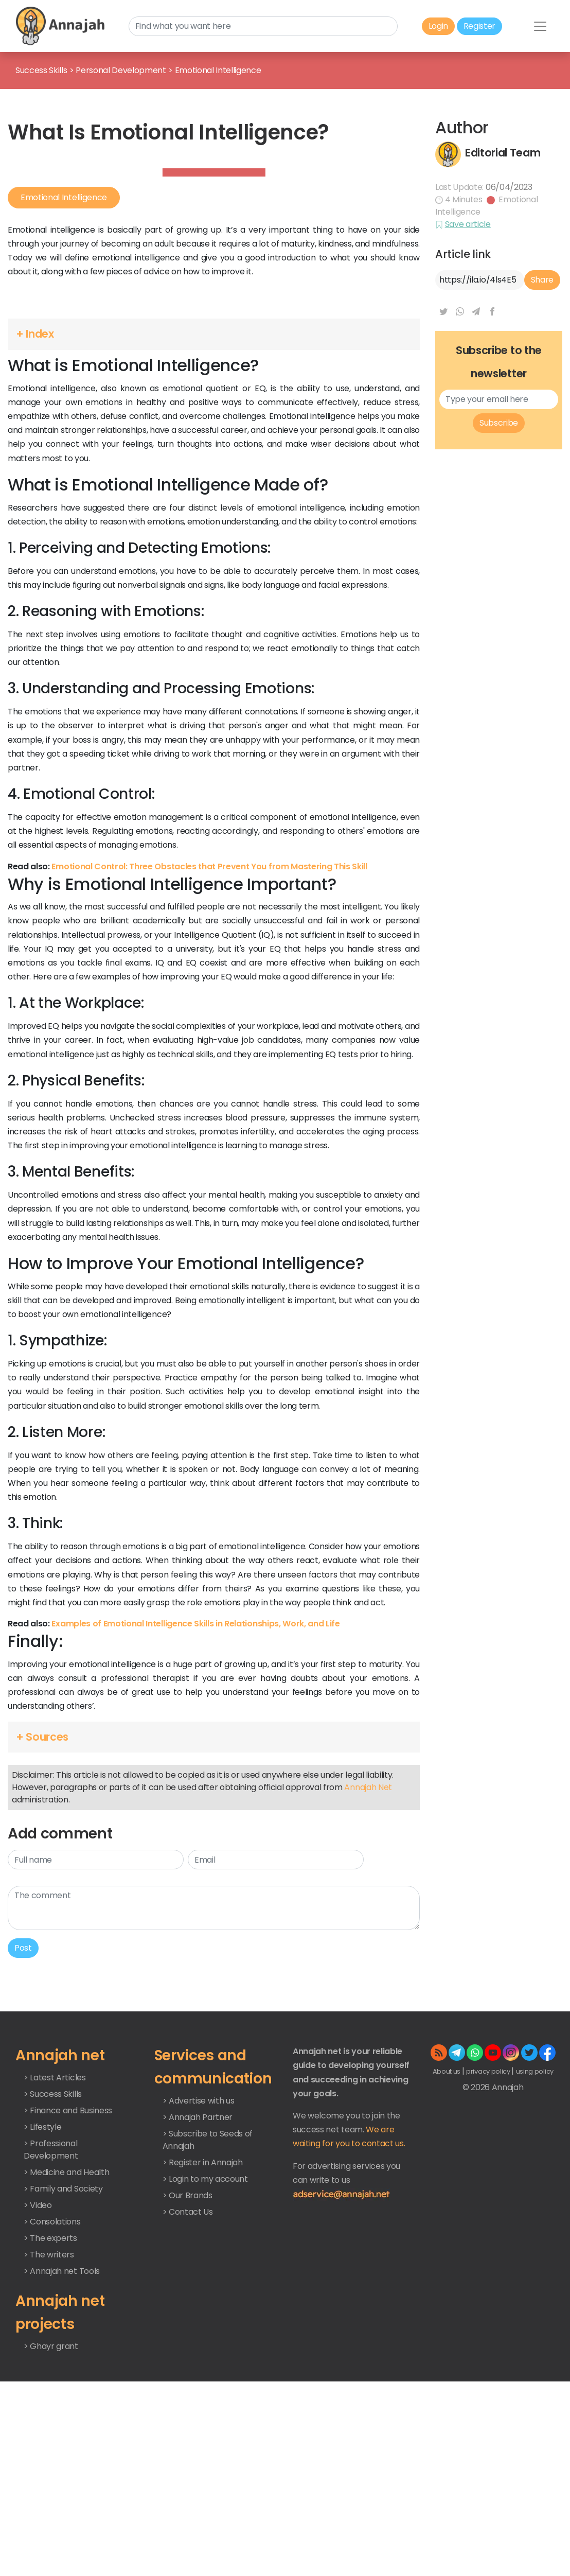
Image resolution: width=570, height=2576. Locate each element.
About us (447, 2238)
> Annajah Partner (198, 2284)
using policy (535, 2238)
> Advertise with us (199, 2267)
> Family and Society (63, 2355)
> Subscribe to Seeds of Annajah (208, 2306)
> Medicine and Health (66, 2339)
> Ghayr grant (51, 2513)
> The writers (49, 2421)
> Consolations (52, 2388)
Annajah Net (367, 1954)
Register (479, 26)
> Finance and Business (68, 2277)
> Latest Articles (55, 2244)
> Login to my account (205, 2346)
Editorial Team (503, 236)
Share (542, 363)
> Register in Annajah (203, 2329)
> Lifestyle (42, 2294)
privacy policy (488, 2238)
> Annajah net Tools (62, 2438)
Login (438, 26)
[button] (214, 501)
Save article (468, 307)
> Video (38, 2372)
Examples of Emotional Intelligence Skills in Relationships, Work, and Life (195, 1790)
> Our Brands (187, 2362)
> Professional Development (51, 2316)
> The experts (50, 2405)
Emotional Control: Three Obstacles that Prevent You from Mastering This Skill (209, 1033)
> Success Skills (53, 2261)
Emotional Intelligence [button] (64, 396)
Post (23, 2115)
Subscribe (498, 589)
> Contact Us (188, 2379)
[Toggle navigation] (540, 26)
